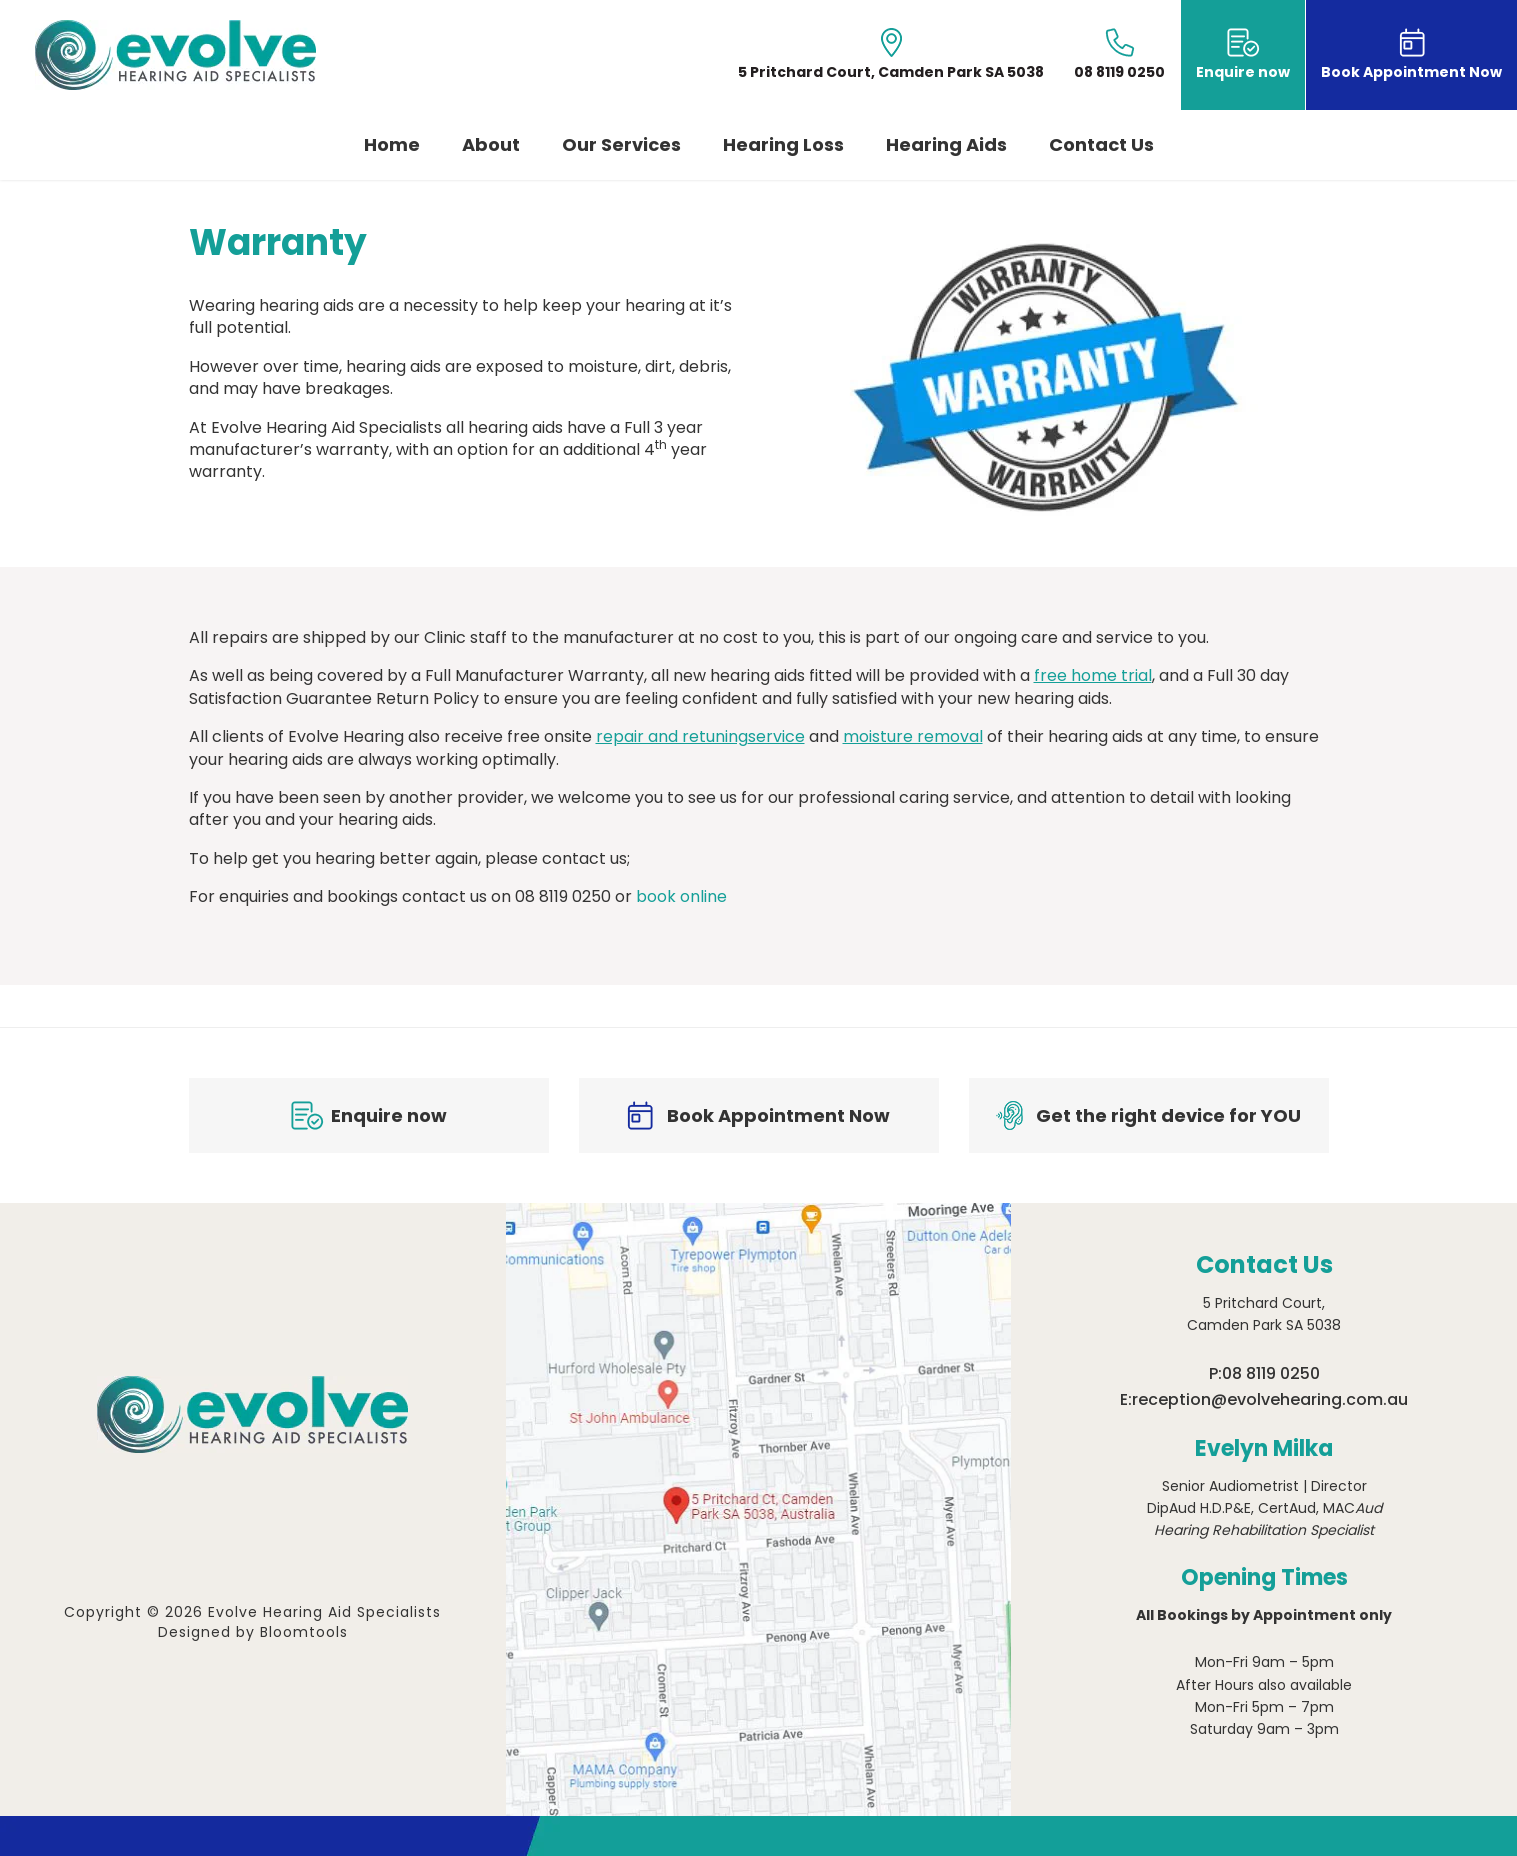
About (491, 146)
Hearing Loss (783, 146)
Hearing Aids (946, 146)
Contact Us (1101, 146)
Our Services (621, 146)
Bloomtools (304, 1632)
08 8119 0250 (1271, 1373)
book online (681, 896)
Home (392, 146)
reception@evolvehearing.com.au (1270, 1399)
